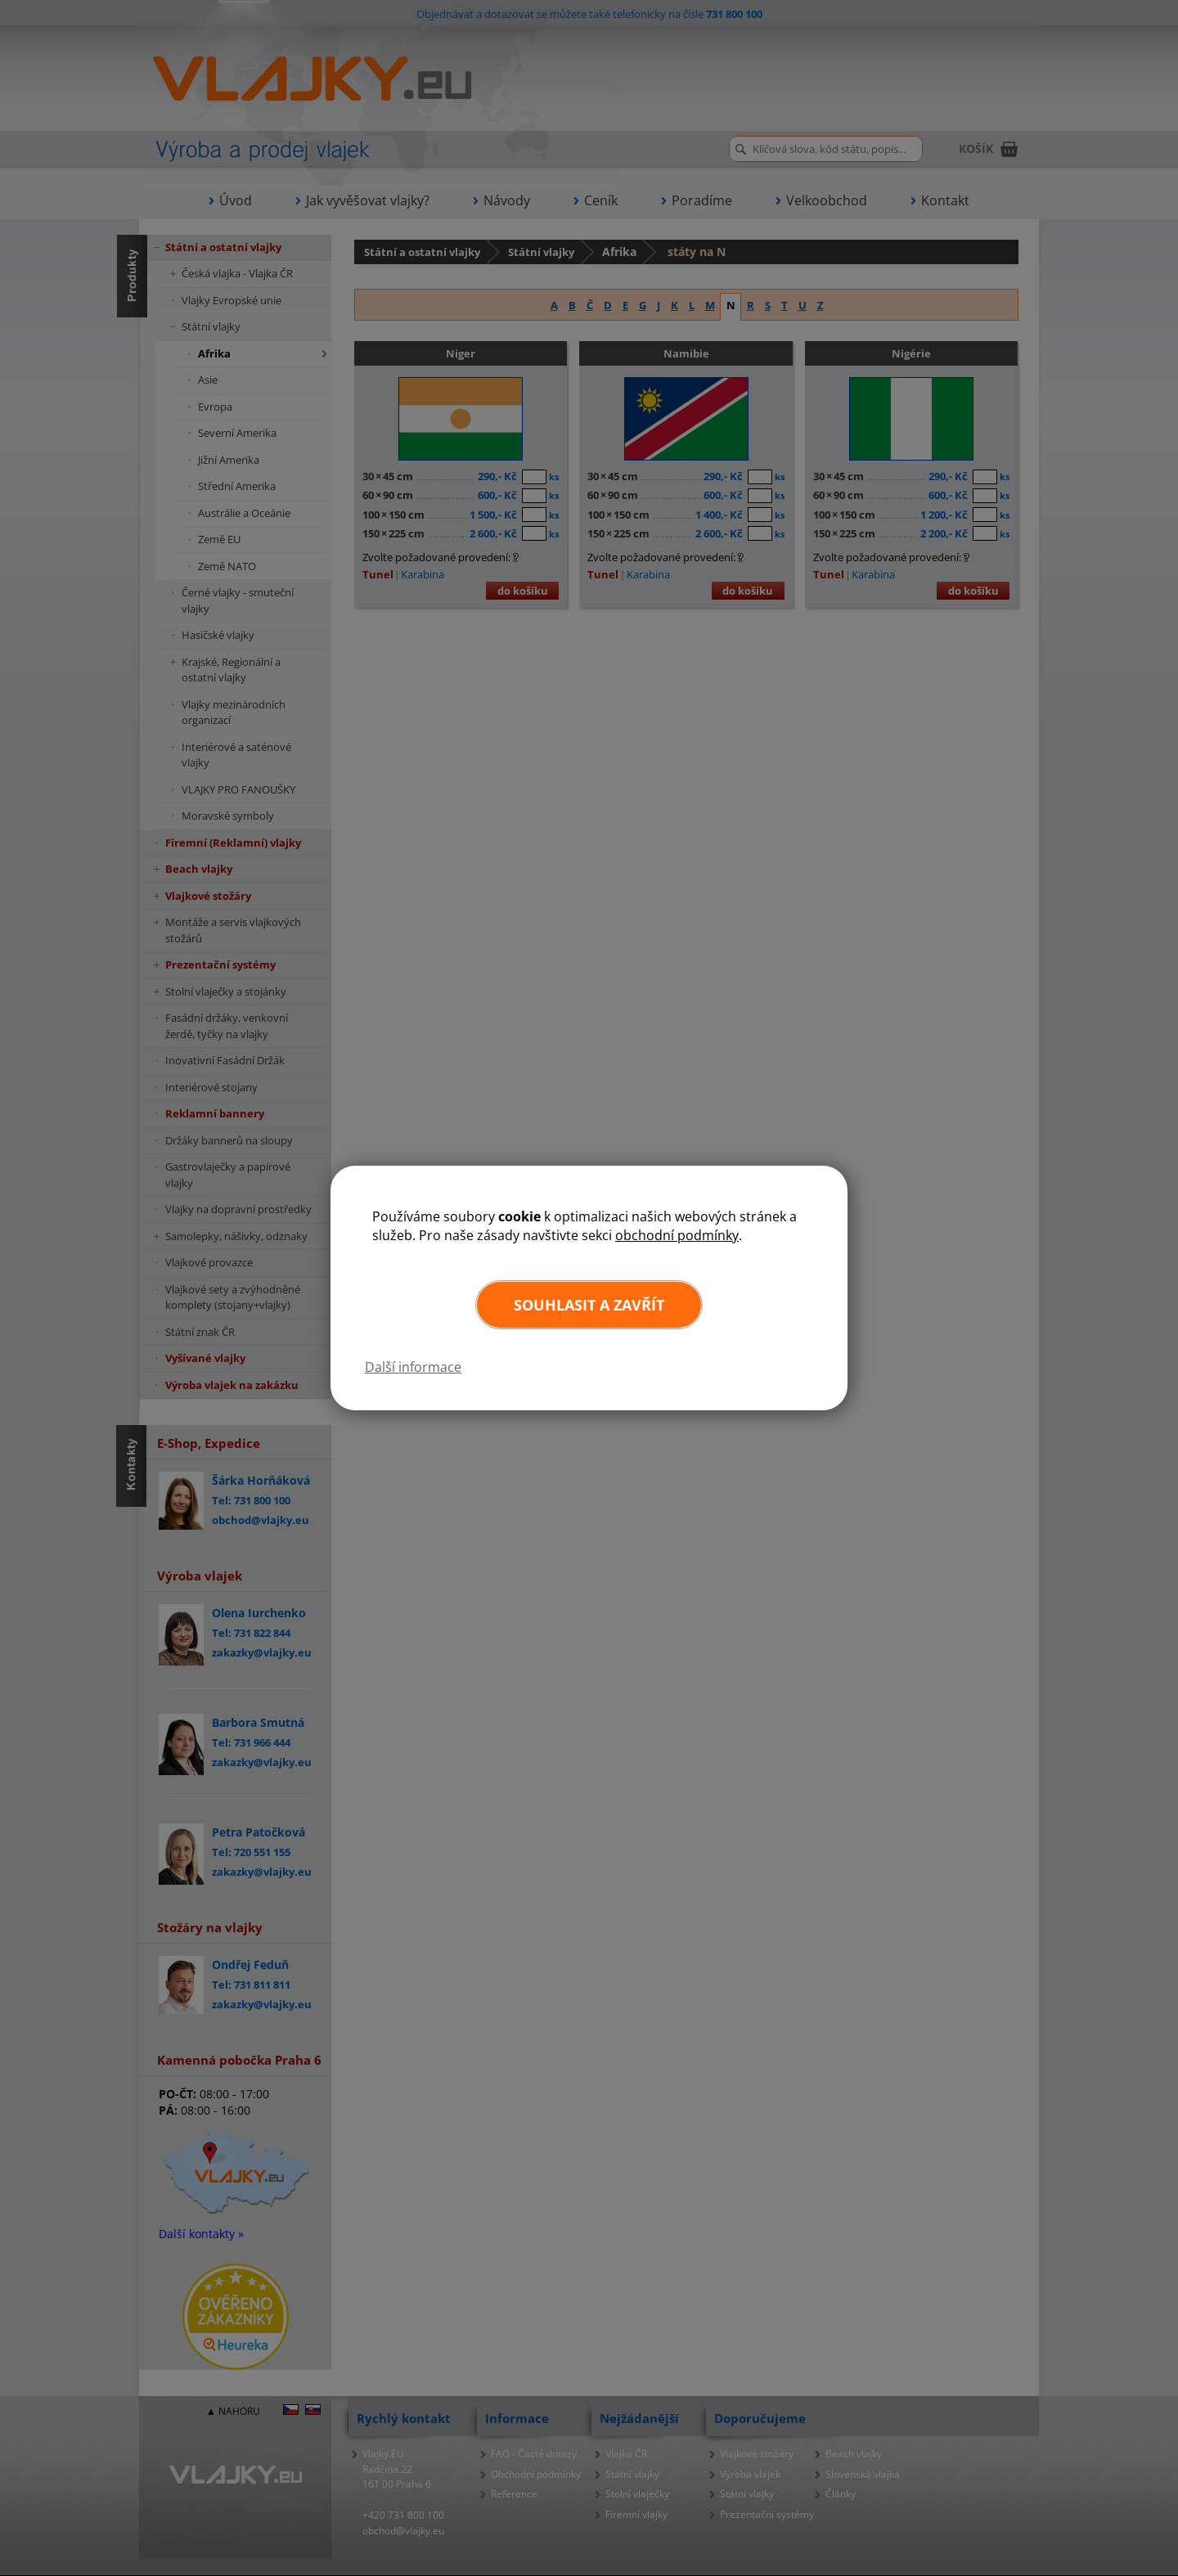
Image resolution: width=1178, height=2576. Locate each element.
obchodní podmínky (677, 1235)
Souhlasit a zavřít (589, 1305)
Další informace (413, 1367)
